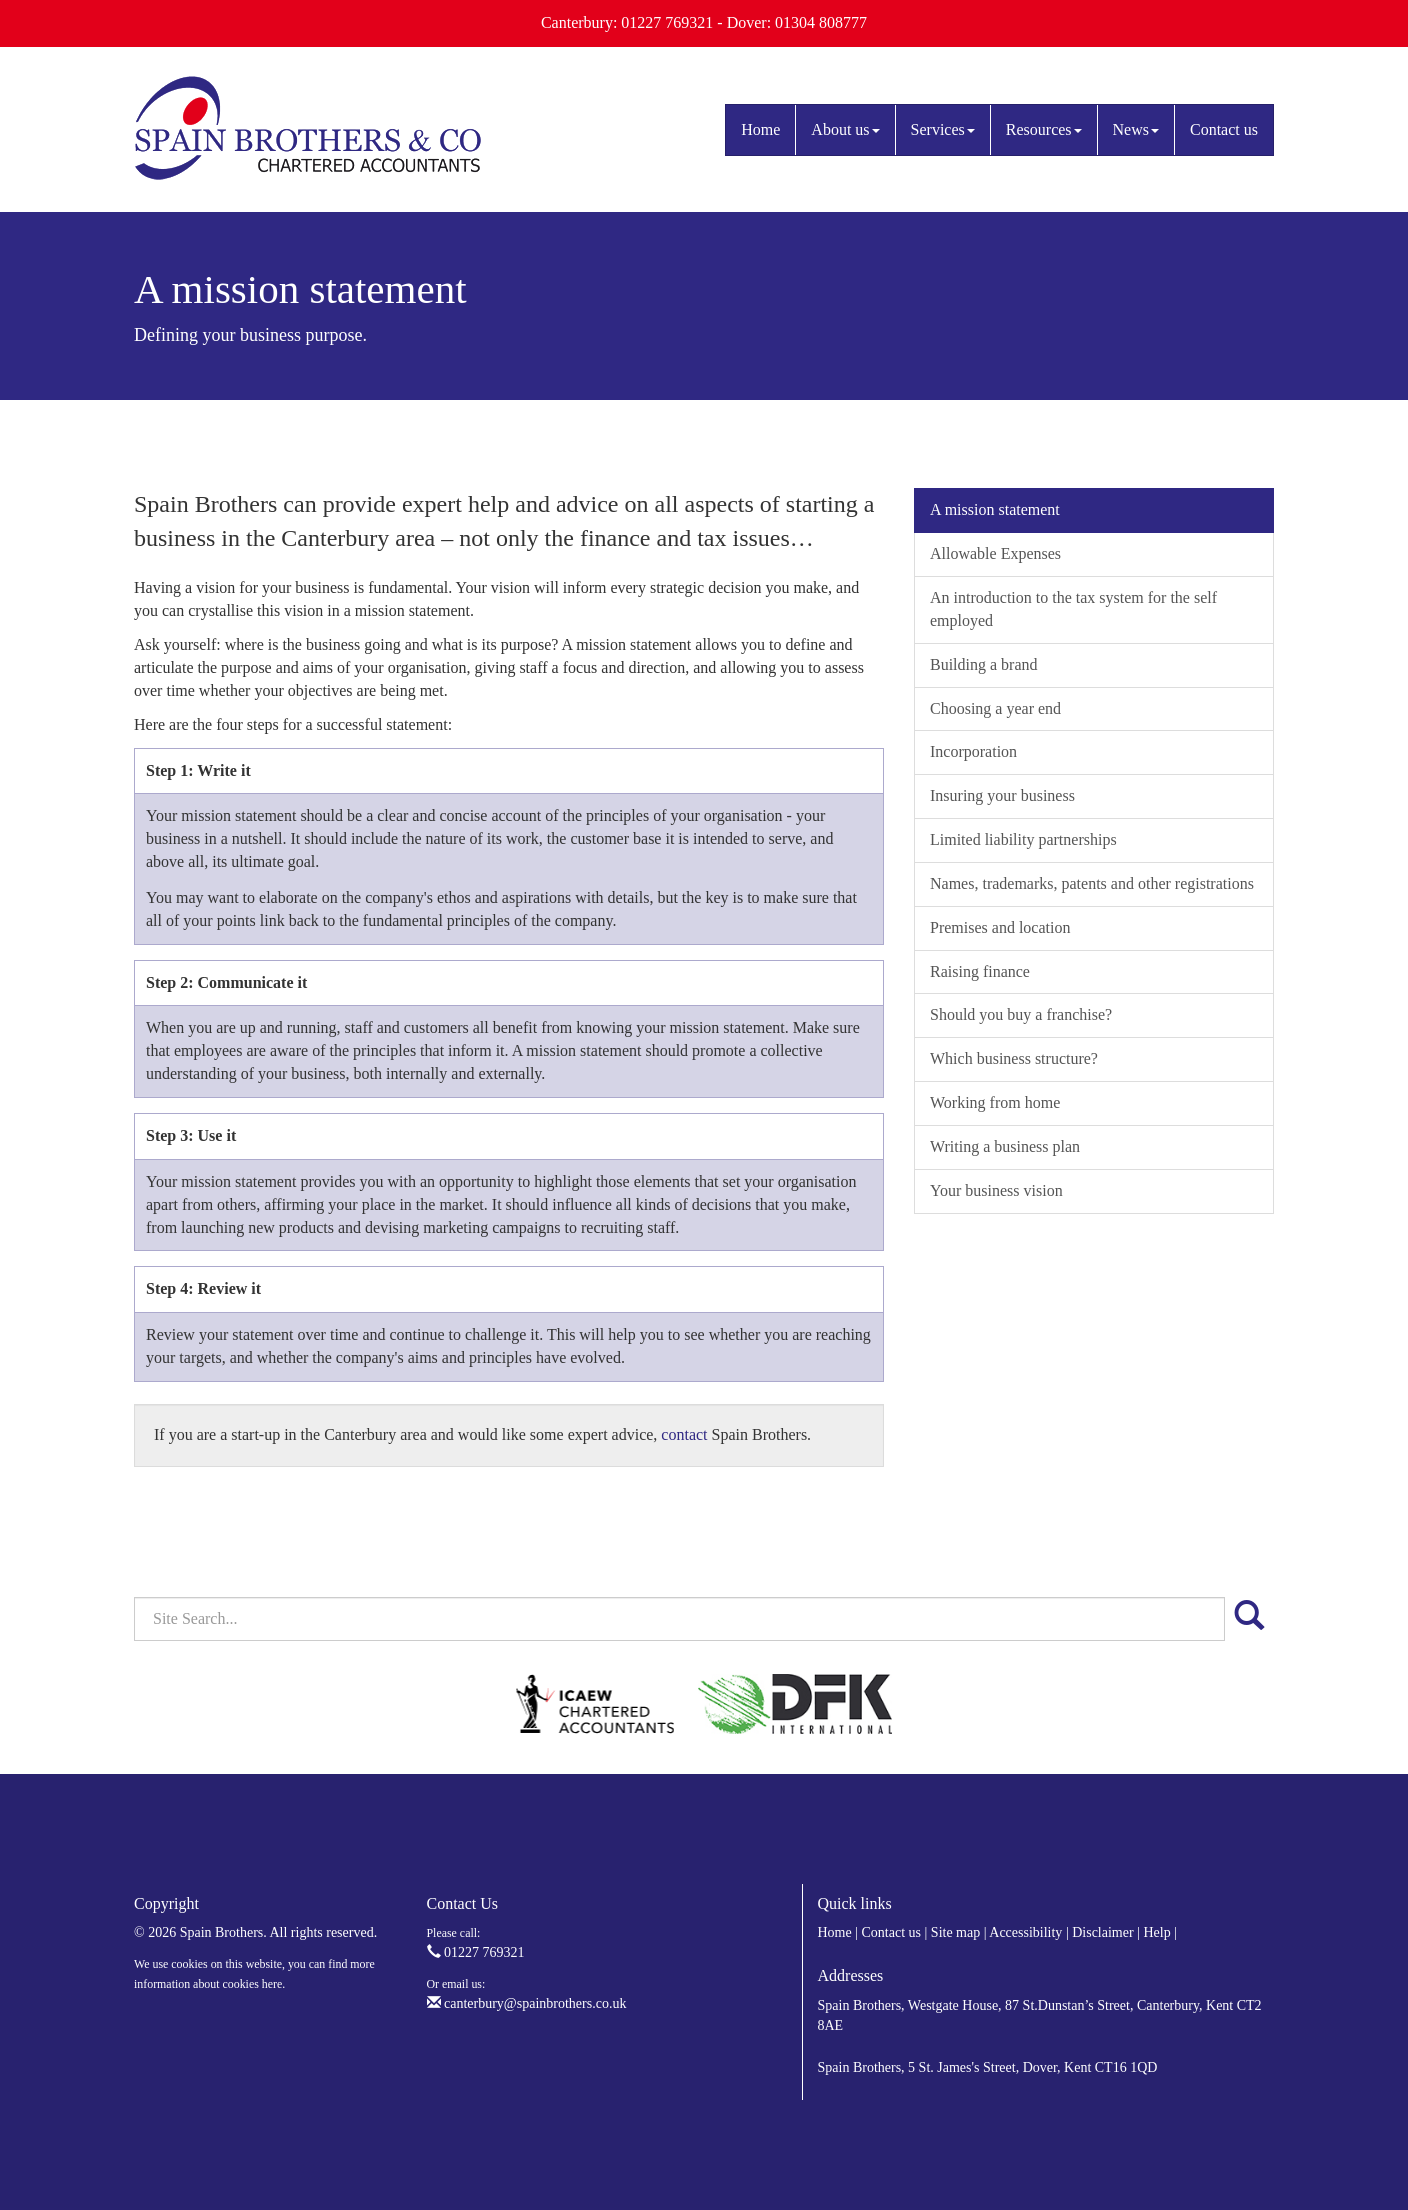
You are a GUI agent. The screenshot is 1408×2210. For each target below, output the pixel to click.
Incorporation (973, 751)
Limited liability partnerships (1023, 839)
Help (1156, 1932)
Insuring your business (1002, 795)
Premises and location (1000, 927)
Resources (1044, 129)
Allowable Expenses (995, 553)
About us (845, 129)
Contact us (1224, 129)
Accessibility (1025, 1932)
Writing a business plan (1005, 1146)
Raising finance (980, 971)
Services (943, 129)
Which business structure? (1014, 1058)
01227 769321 (476, 1952)
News (1136, 129)
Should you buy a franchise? (1021, 1014)
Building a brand (984, 664)
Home (760, 129)
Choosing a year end (995, 708)
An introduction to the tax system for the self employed (1073, 609)
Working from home (995, 1102)
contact (684, 1434)
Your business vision (996, 1190)
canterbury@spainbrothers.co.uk (527, 2003)
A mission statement (995, 509)
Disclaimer (1102, 1932)
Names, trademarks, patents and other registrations (1092, 883)
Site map (955, 1932)
